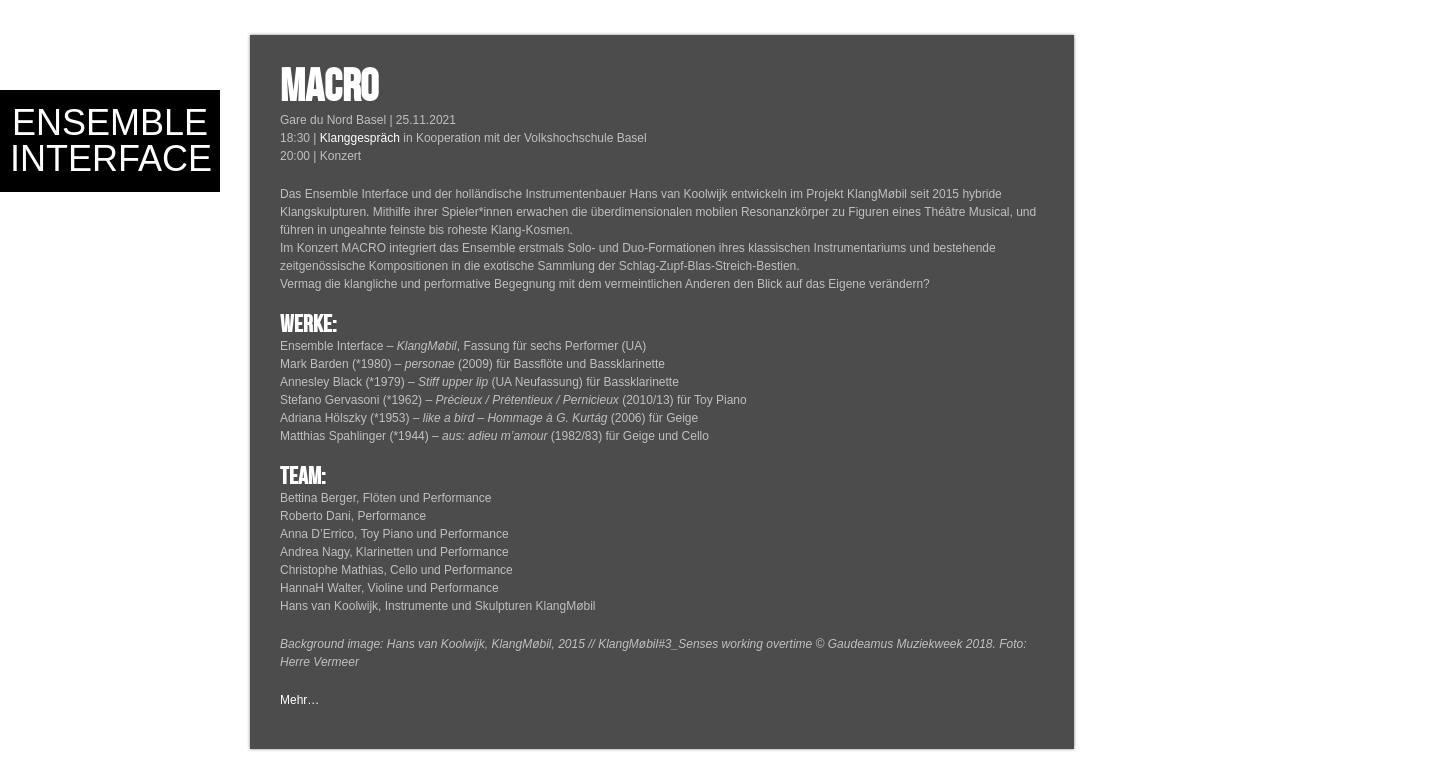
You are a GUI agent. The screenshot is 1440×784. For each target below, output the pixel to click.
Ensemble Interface (111, 140)
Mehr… (299, 700)
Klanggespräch (360, 138)
